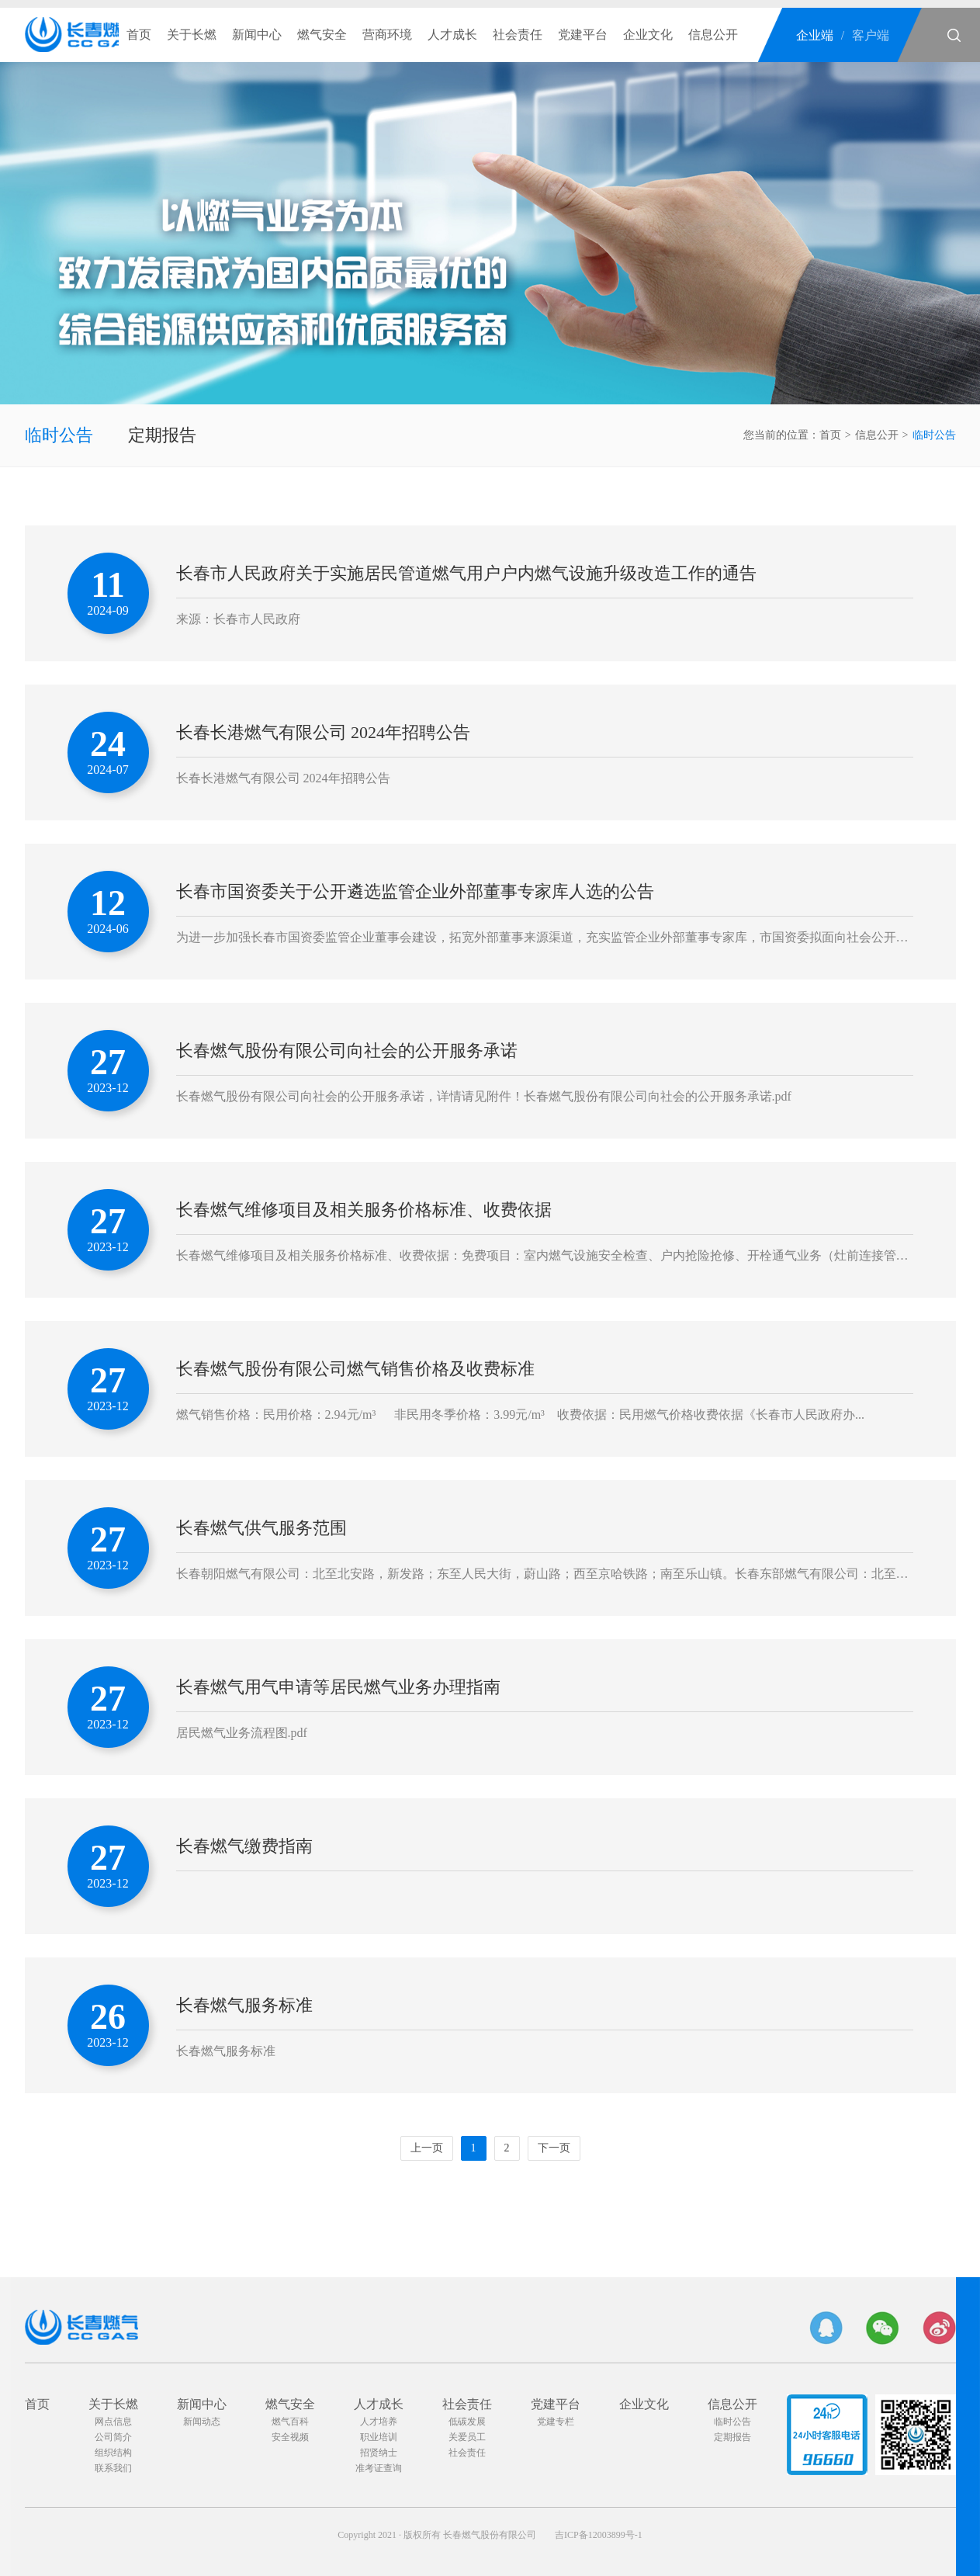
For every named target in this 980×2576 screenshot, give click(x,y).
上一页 (426, 2148)
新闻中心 (257, 34)
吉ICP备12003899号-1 (598, 2534)
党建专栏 (555, 2421)
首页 (138, 34)
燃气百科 (290, 2421)
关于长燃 (191, 34)
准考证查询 (378, 2468)
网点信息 (113, 2421)
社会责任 (517, 34)
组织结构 (113, 2452)
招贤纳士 (378, 2452)
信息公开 (713, 34)
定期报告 (162, 435)
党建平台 (583, 34)
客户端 (870, 35)
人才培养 (378, 2421)
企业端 (814, 35)
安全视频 (290, 2437)
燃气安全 (322, 34)
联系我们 (113, 2468)
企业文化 (648, 34)
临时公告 (59, 435)
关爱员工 (467, 2437)
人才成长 (452, 34)
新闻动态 (201, 2421)
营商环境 (387, 34)
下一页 (554, 2148)
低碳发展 (467, 2421)
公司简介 (113, 2437)
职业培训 (378, 2437)
